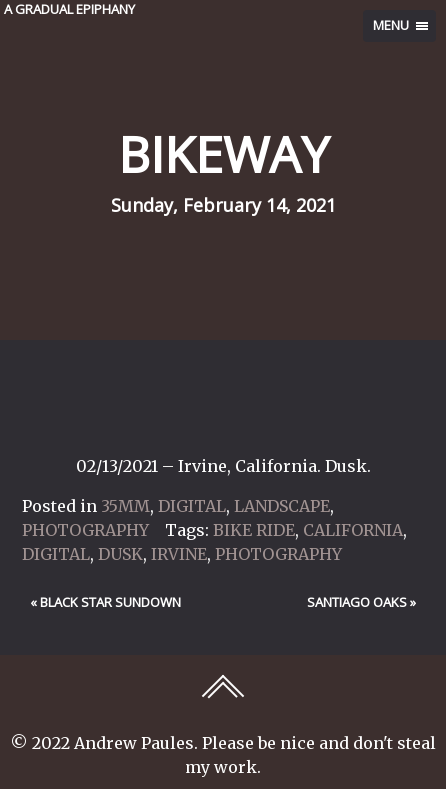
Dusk (120, 554)
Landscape (282, 506)
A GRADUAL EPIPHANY (69, 9)
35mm (125, 506)
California (353, 530)
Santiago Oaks (357, 602)
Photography (85, 530)
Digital (192, 506)
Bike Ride (254, 530)
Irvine (179, 554)
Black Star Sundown (110, 602)
